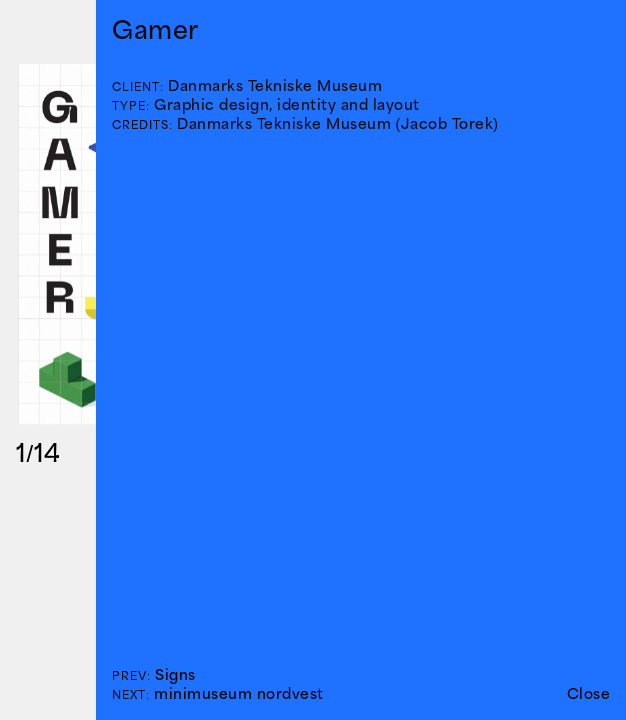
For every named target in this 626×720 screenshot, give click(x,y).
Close (589, 693)
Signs (175, 674)
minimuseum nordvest (239, 693)
